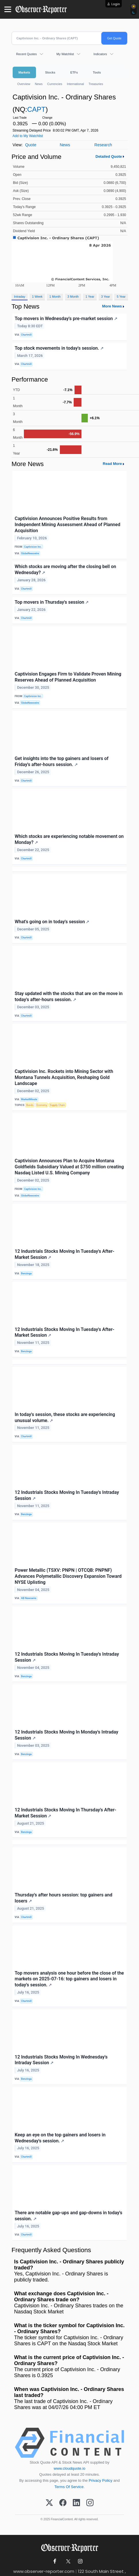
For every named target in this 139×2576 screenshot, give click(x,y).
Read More (112, 463)
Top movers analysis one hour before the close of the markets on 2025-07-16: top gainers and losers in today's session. (69, 1979)
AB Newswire (28, 1598)
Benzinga (26, 1273)
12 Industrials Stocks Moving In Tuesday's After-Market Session (64, 1254)
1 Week (37, 296)
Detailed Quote (109, 156)
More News (112, 306)
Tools (97, 72)
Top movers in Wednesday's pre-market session (66, 318)
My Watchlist (65, 54)
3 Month (73, 296)
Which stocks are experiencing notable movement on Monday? (69, 839)
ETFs (74, 72)
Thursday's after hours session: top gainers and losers (63, 1898)
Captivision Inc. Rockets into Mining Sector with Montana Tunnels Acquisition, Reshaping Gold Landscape (64, 1077)
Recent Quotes (26, 54)
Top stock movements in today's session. (59, 348)
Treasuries (96, 84)
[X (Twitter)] (49, 2503)
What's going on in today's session (52, 921)
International (75, 84)
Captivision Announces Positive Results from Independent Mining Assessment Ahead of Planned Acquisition (67, 524)
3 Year (105, 296)
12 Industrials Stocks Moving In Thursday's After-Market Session (65, 1813)
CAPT (36, 109)
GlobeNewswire (30, 553)
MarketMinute (29, 1099)
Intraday (19, 296)
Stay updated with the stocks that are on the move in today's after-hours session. (69, 996)
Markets (24, 72)
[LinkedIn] (76, 2503)
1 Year (89, 296)
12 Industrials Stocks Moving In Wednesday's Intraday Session (61, 2060)
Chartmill (26, 334)
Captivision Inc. (33, 546)
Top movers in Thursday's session (52, 602)
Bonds (29, 1105)
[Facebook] (63, 2503)
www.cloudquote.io (69, 2468)
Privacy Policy (100, 2480)
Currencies (54, 84)
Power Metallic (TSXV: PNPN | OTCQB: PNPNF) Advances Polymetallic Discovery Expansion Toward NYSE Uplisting (68, 1576)
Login (115, 4)
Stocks (50, 72)
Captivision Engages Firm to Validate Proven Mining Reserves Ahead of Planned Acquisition (68, 677)
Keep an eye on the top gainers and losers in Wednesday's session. (60, 2138)
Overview (23, 84)
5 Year (121, 296)
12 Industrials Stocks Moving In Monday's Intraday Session (66, 1735)
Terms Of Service (68, 2487)
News (39, 84)
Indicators (100, 54)
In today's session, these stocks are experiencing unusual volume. (65, 1417)
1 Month (55, 296)
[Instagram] (90, 2503)
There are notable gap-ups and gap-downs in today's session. (68, 2215)
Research (103, 145)
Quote (30, 145)
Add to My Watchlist (28, 136)
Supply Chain (57, 1105)
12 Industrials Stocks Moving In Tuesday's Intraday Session (67, 1495)
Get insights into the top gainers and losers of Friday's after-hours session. (61, 761)
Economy (41, 1105)
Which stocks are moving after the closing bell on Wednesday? (65, 569)
